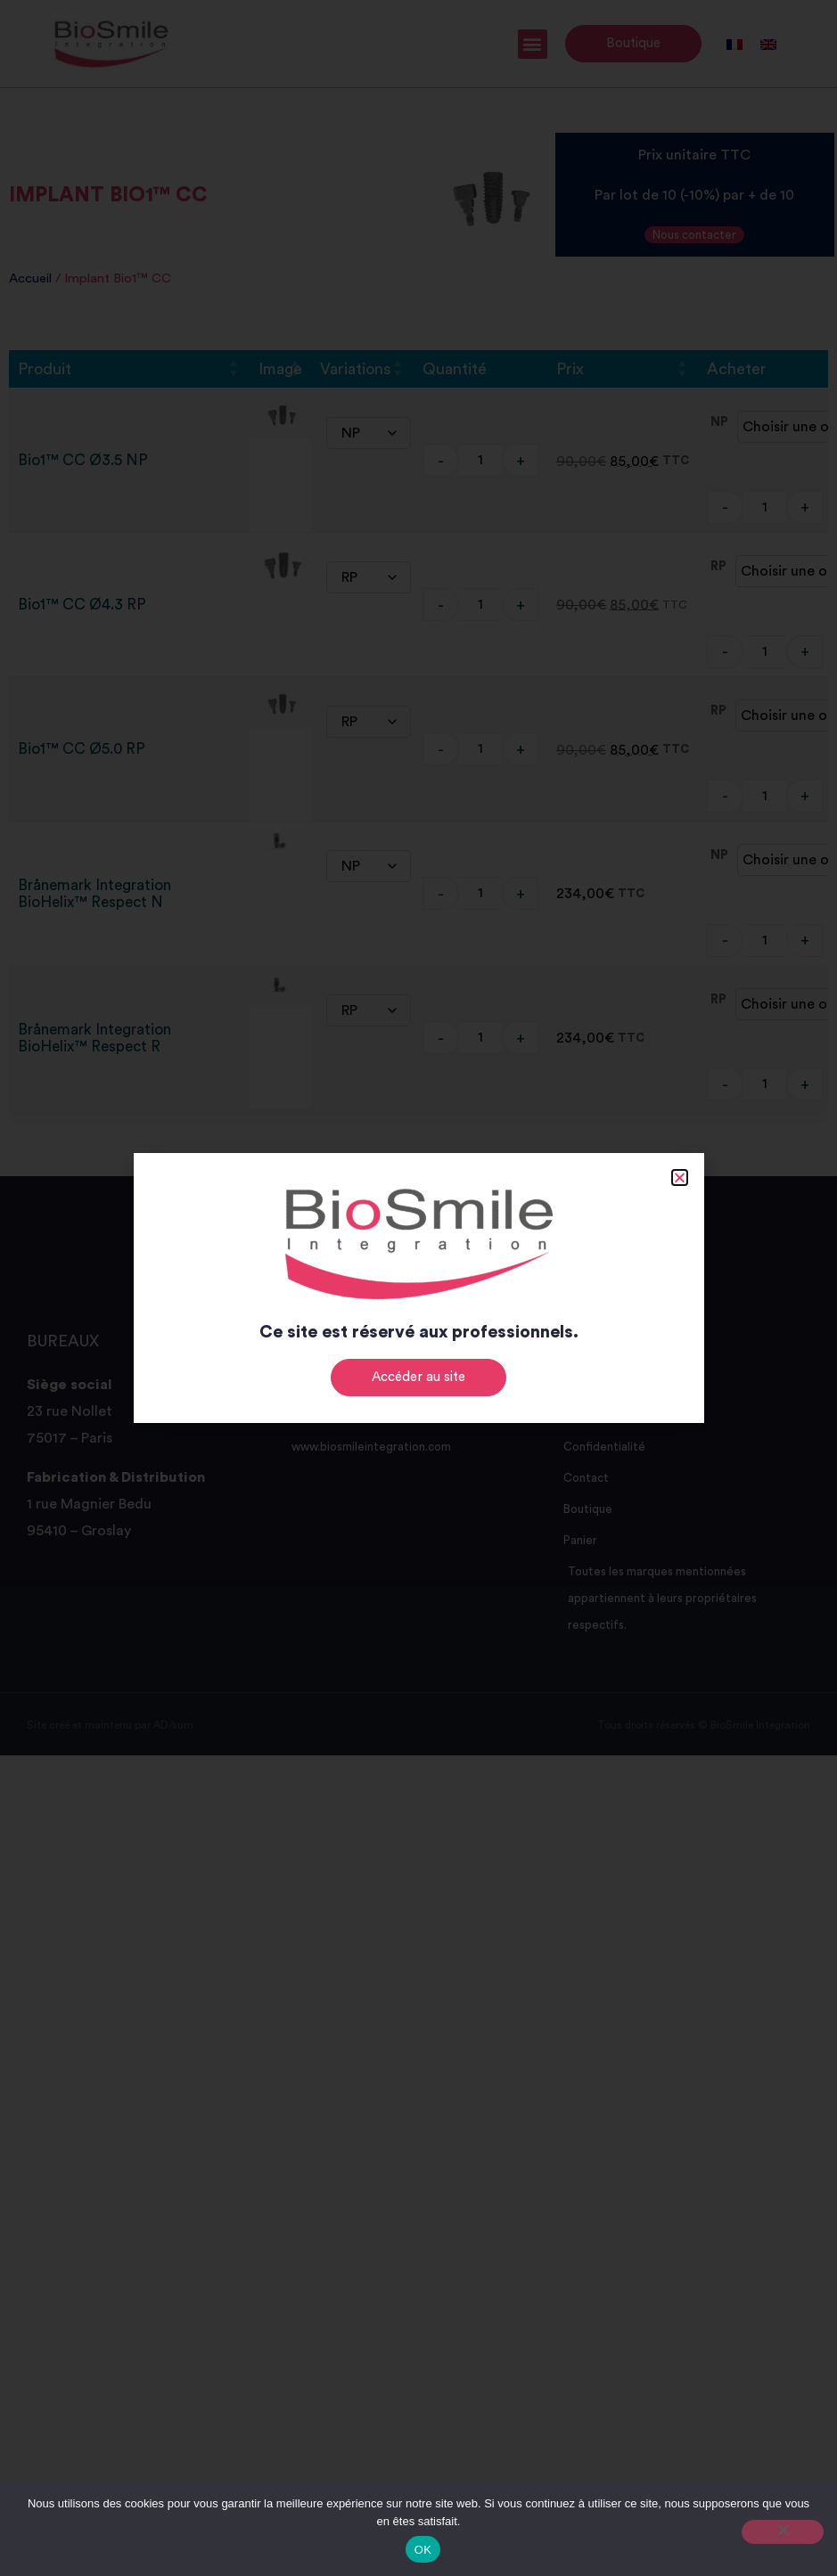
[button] (679, 1177)
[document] (418, 1288)
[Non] (783, 2532)
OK (422, 2549)
